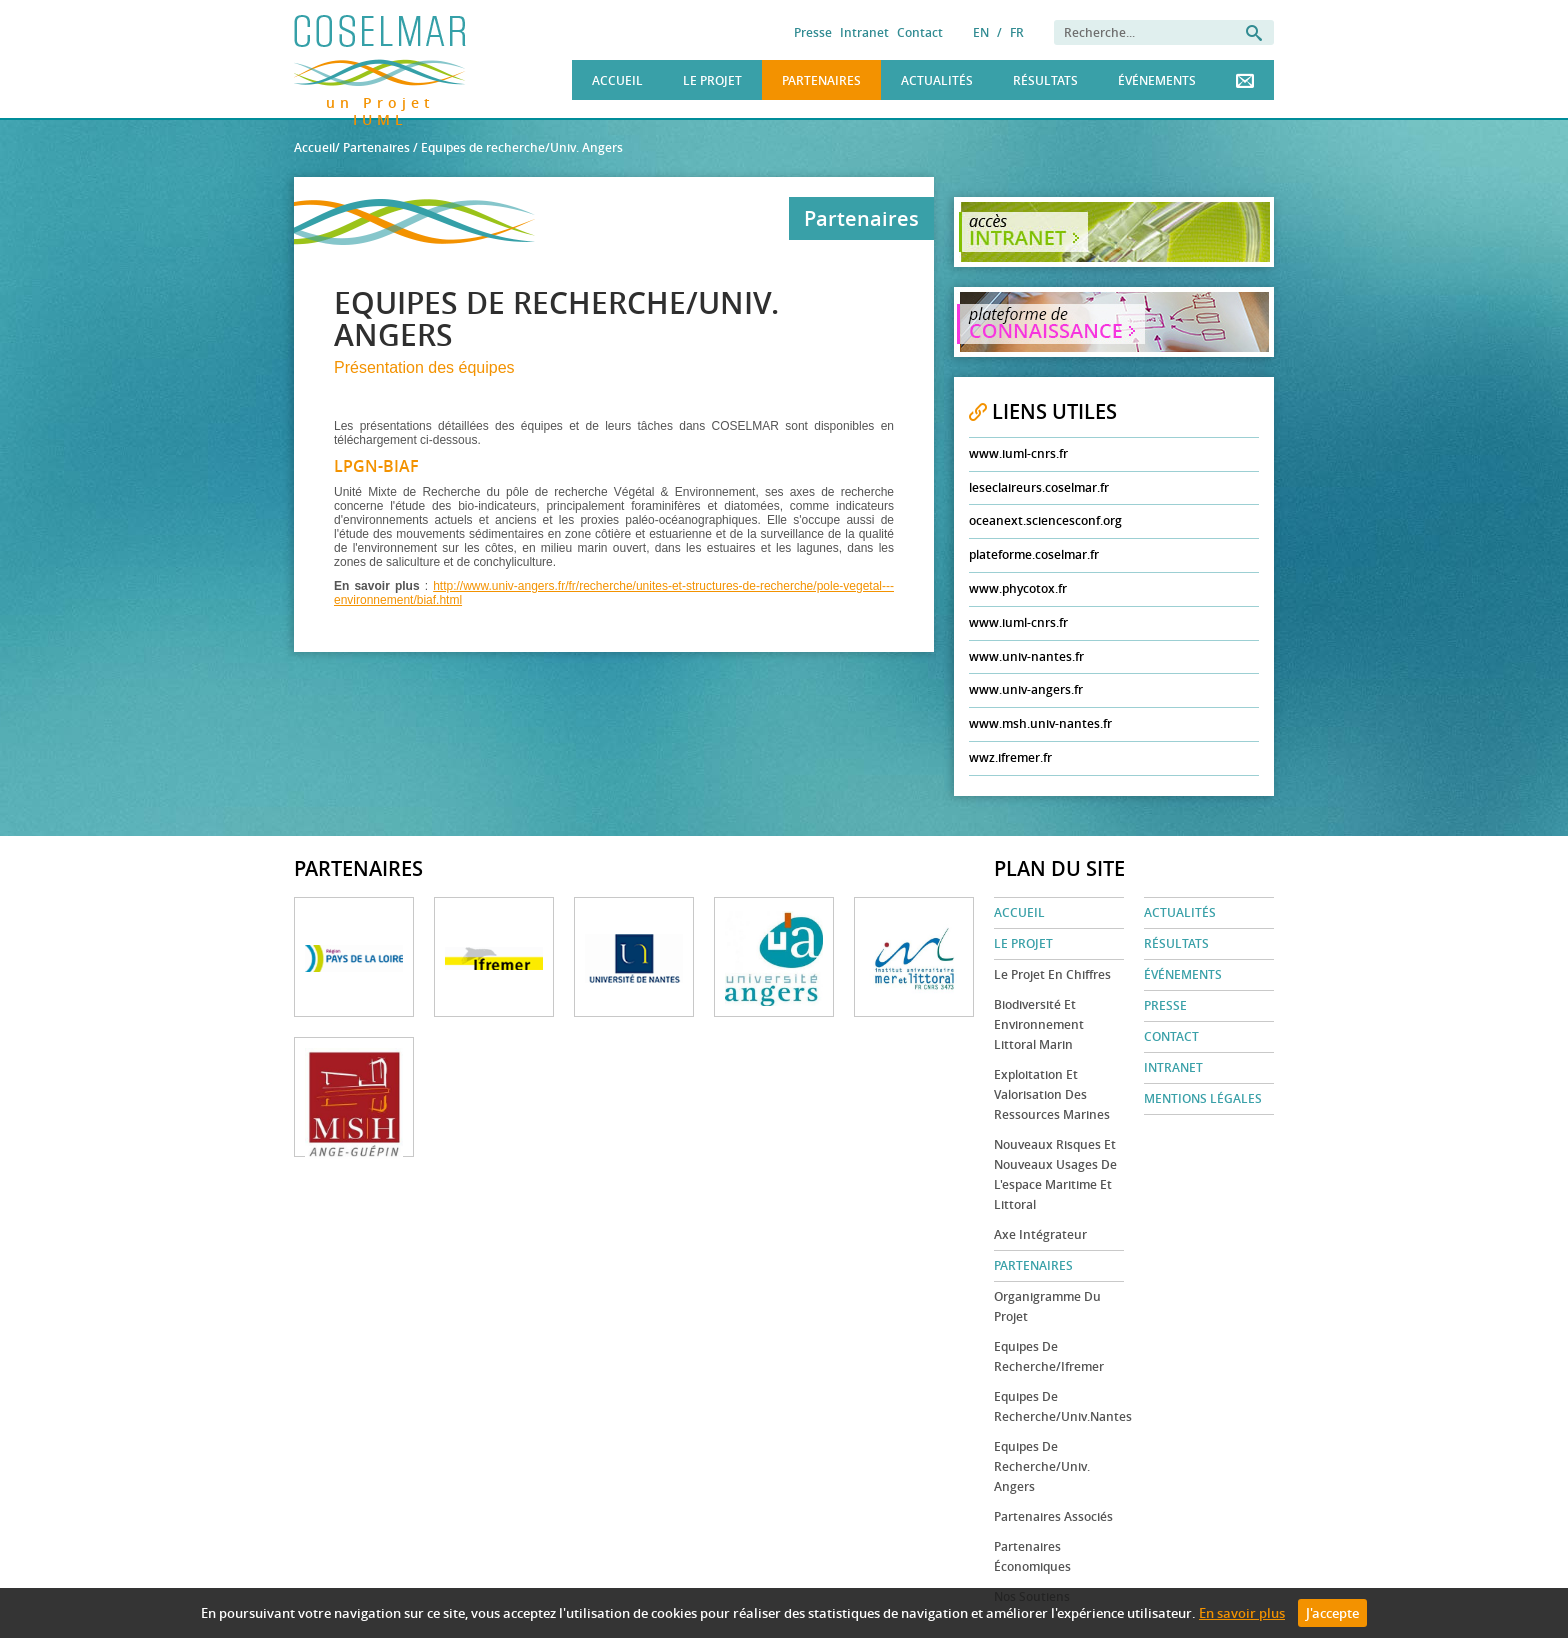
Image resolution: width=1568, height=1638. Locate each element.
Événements (1157, 80)
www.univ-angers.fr (1026, 689)
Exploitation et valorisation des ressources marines (1052, 1094)
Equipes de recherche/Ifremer (1049, 1356)
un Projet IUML (380, 99)
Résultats (1045, 80)
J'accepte (1332, 1613)
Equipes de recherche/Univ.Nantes (1059, 1406)
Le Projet (712, 80)
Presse (813, 32)
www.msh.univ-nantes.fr (1040, 723)
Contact (920, 32)
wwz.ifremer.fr (1010, 757)
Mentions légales (1203, 1098)
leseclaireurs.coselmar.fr (1039, 487)
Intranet (864, 32)
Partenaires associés (1053, 1516)
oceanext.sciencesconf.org (1045, 520)
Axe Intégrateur (1040, 1234)
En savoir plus (1242, 1613)
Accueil (617, 80)
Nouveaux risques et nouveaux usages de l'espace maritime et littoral (1055, 1174)
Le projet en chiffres (1052, 974)
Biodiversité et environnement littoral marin (1039, 1024)
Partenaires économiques (1032, 1556)
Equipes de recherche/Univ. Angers (1042, 1466)
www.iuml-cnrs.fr (1018, 453)
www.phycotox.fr (1018, 588)
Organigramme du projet (1047, 1306)
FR (1017, 32)
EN (981, 32)
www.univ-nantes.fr (1026, 656)
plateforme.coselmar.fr (1034, 554)
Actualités (937, 80)
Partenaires (821, 80)
